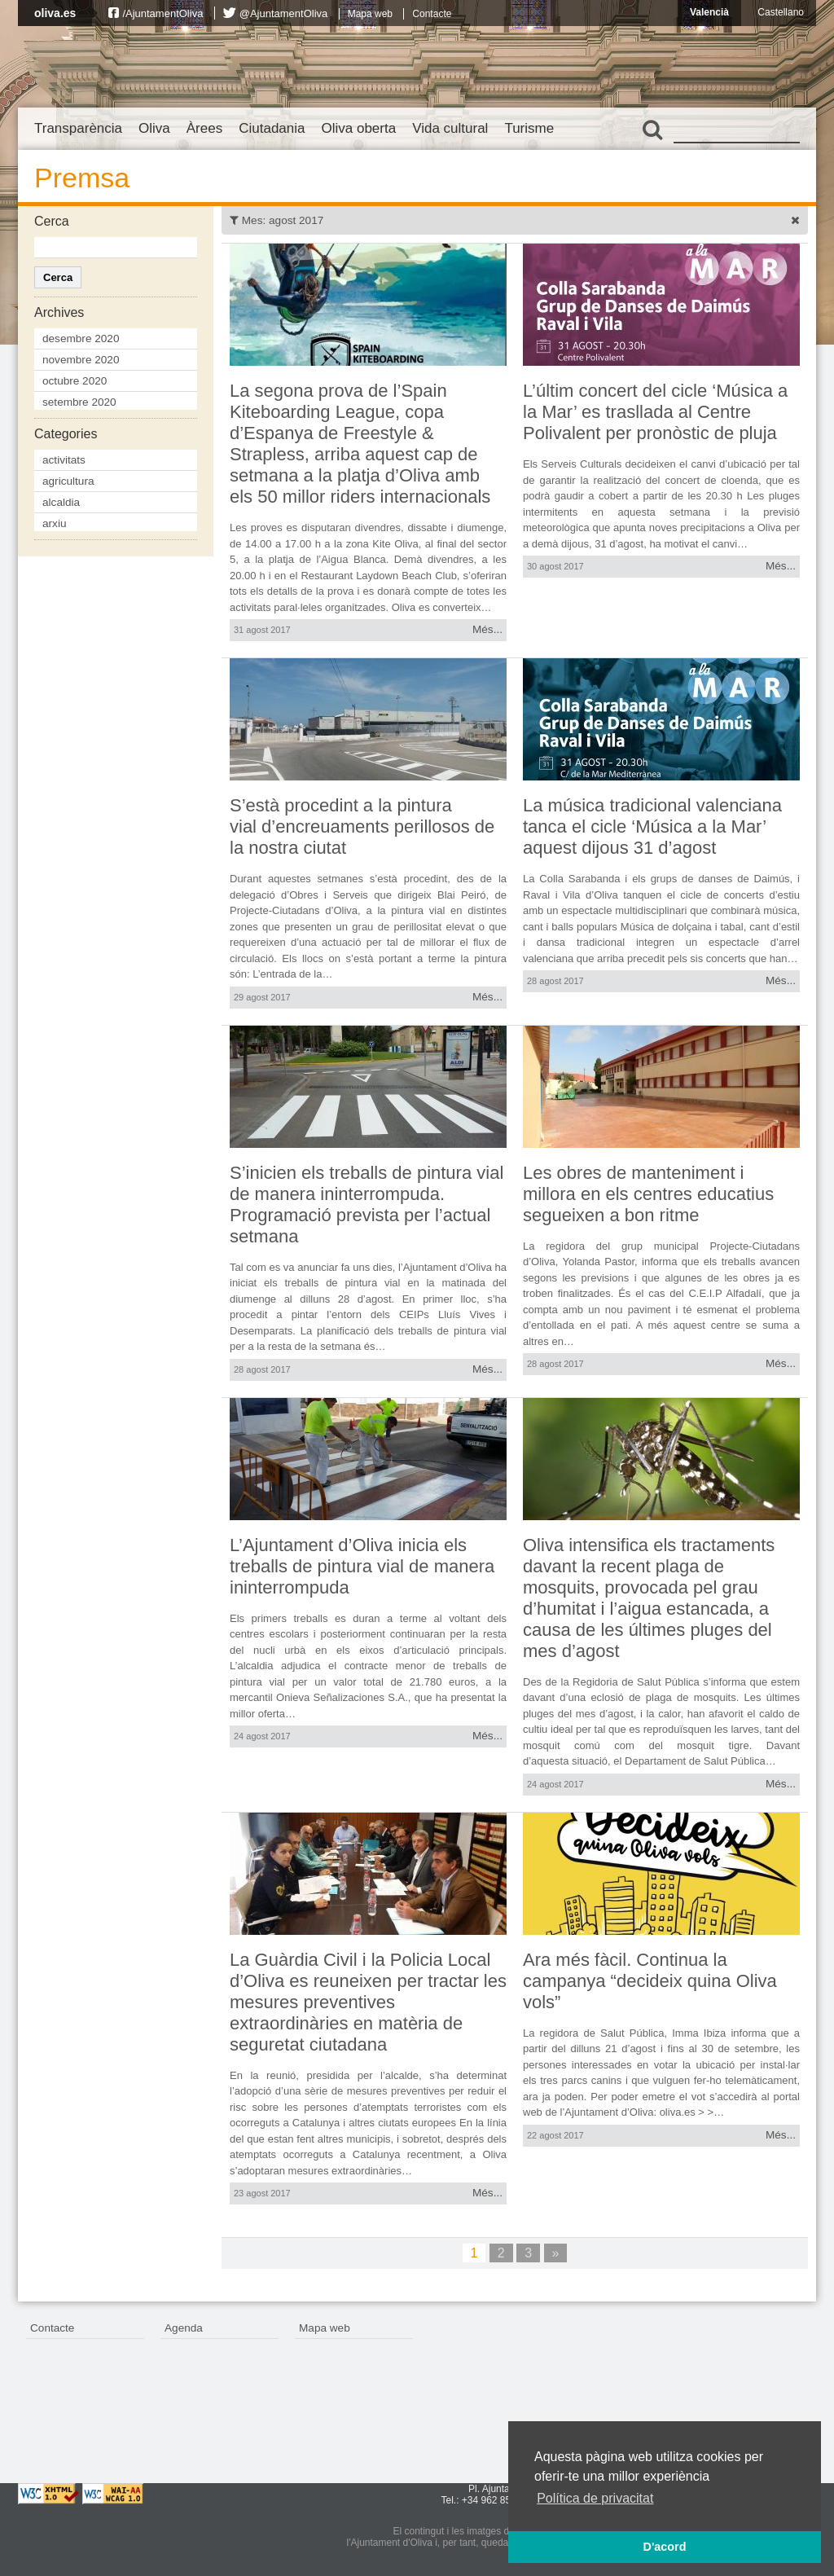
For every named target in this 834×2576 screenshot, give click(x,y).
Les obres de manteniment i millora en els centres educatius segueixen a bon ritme (648, 1194)
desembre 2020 (80, 338)
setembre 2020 (79, 402)
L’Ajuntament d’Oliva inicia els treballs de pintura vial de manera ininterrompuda (362, 1566)
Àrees (204, 128)
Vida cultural (450, 128)
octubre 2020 (74, 381)
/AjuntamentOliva (162, 13)
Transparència (78, 128)
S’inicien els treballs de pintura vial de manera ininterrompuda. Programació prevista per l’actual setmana (366, 1204)
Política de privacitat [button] (595, 2498)
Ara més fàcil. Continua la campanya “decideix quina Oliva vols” (650, 1981)
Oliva (154, 128)
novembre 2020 (80, 360)
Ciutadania (272, 128)
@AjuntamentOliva (283, 13)
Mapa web (370, 14)
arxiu (54, 523)
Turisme (529, 128)
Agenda (184, 2328)
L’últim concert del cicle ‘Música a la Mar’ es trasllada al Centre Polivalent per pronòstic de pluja (655, 411)
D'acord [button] (664, 2546)
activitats (64, 460)
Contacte (431, 14)
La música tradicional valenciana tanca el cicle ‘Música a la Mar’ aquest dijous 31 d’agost (652, 826)
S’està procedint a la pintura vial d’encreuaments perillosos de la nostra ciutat (362, 826)
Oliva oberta (358, 128)
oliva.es (55, 13)
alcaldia (61, 502)
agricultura (68, 481)
